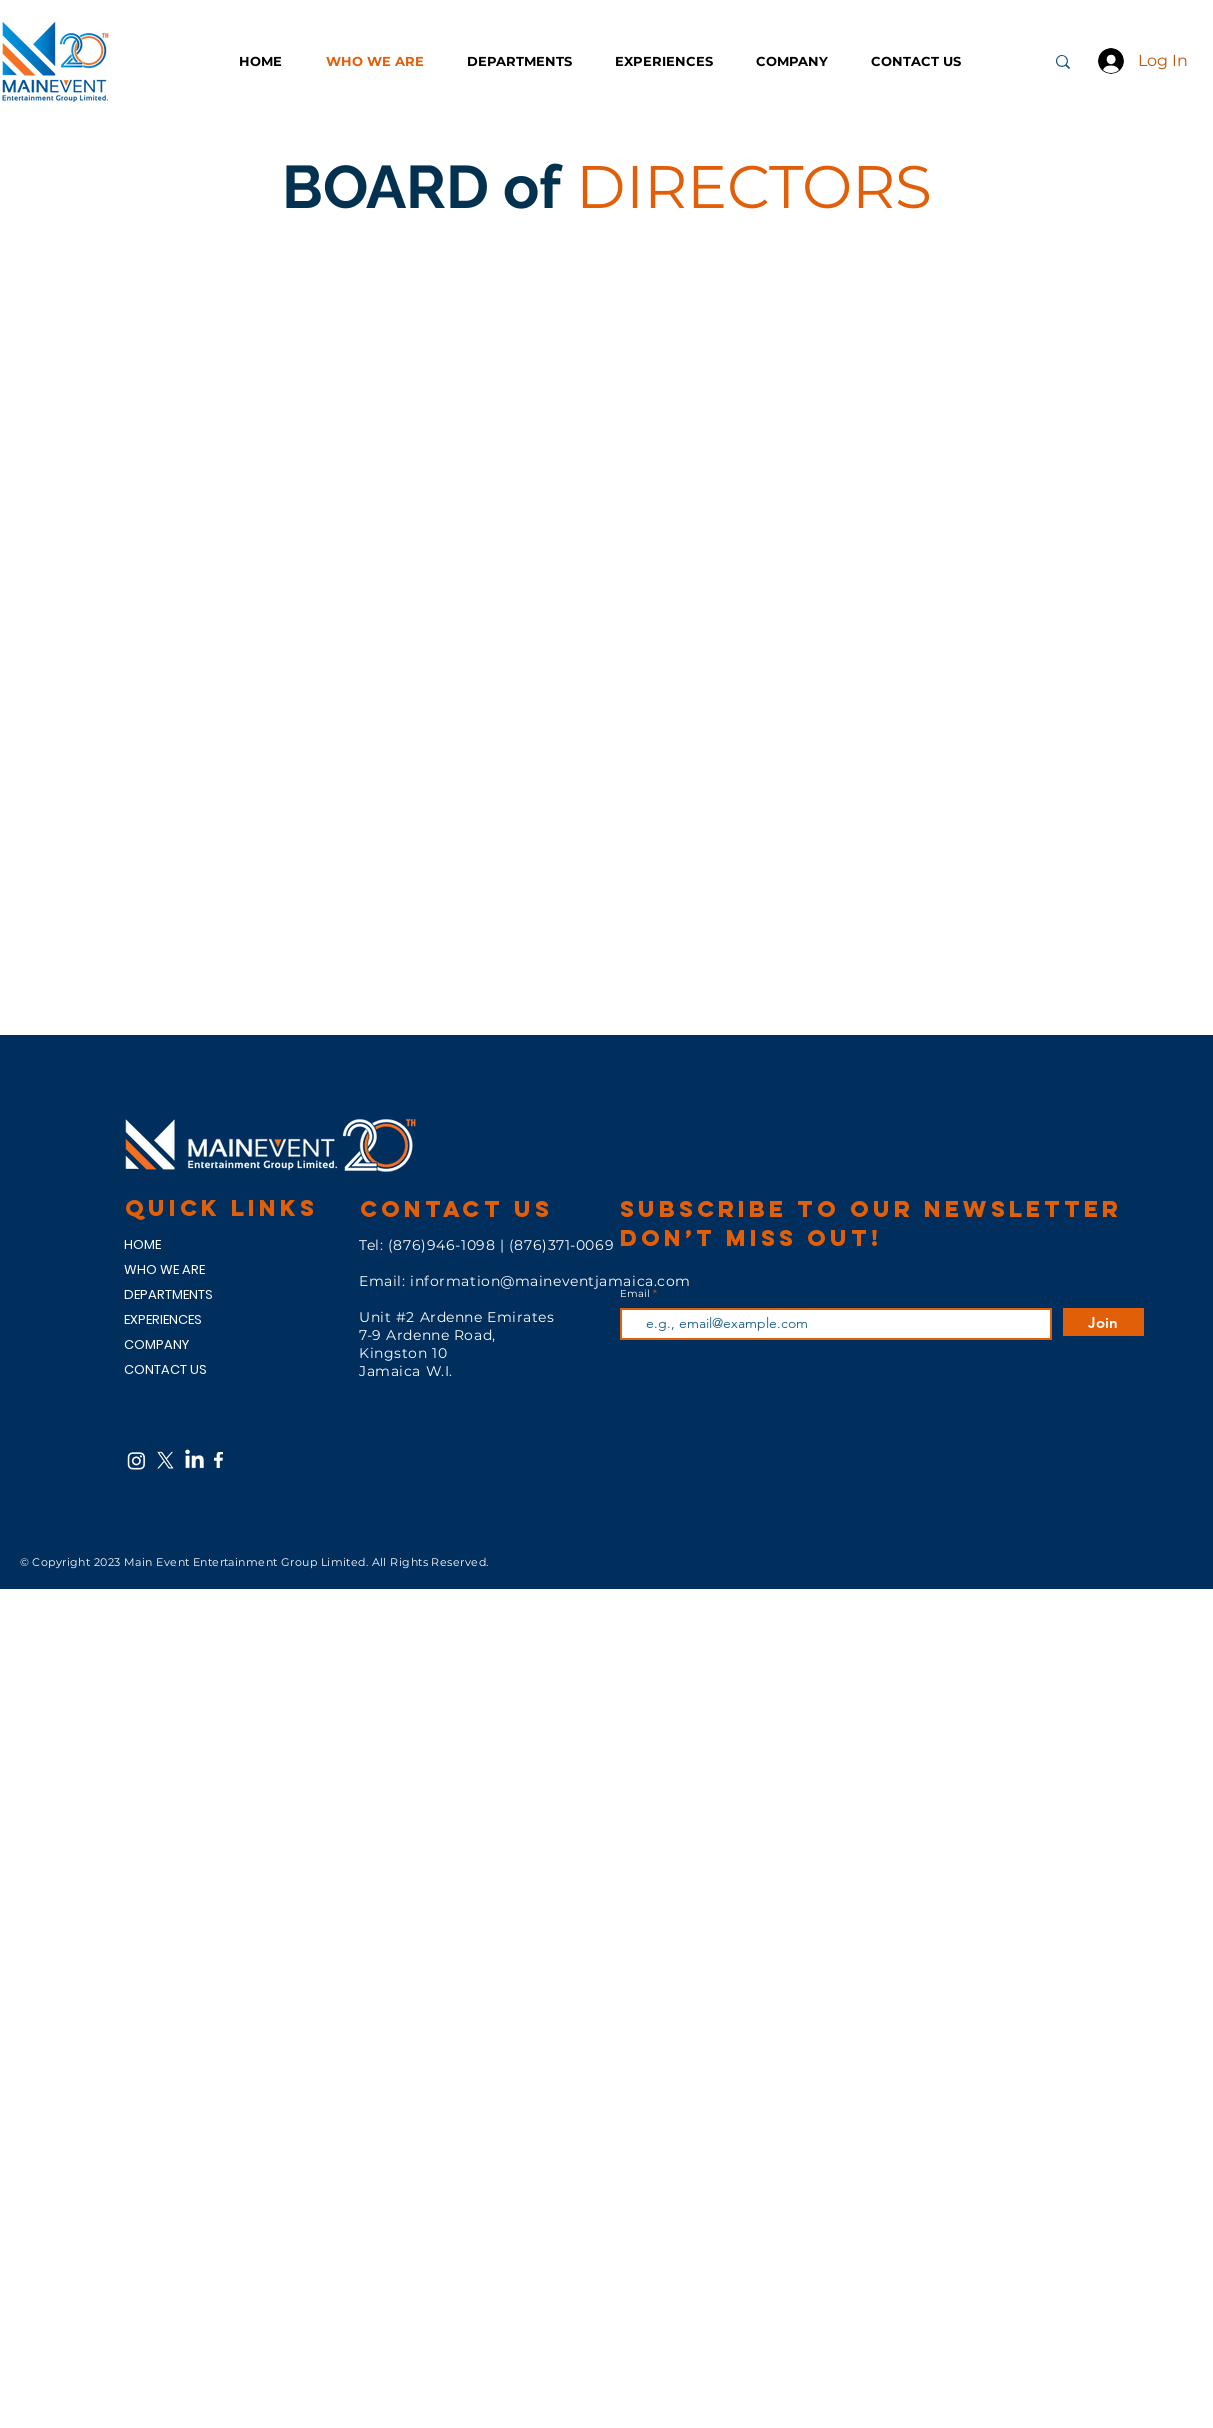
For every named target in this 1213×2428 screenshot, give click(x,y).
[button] (526, 61)
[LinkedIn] (194, 1460)
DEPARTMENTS (168, 1294)
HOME (142, 1244)
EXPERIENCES (163, 1319)
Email (636, 1294)
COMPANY (156, 1344)
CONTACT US (165, 1369)
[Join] (1103, 1322)
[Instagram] (136, 1460)
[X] (165, 1460)
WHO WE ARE (164, 1269)
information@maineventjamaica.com (550, 1281)
